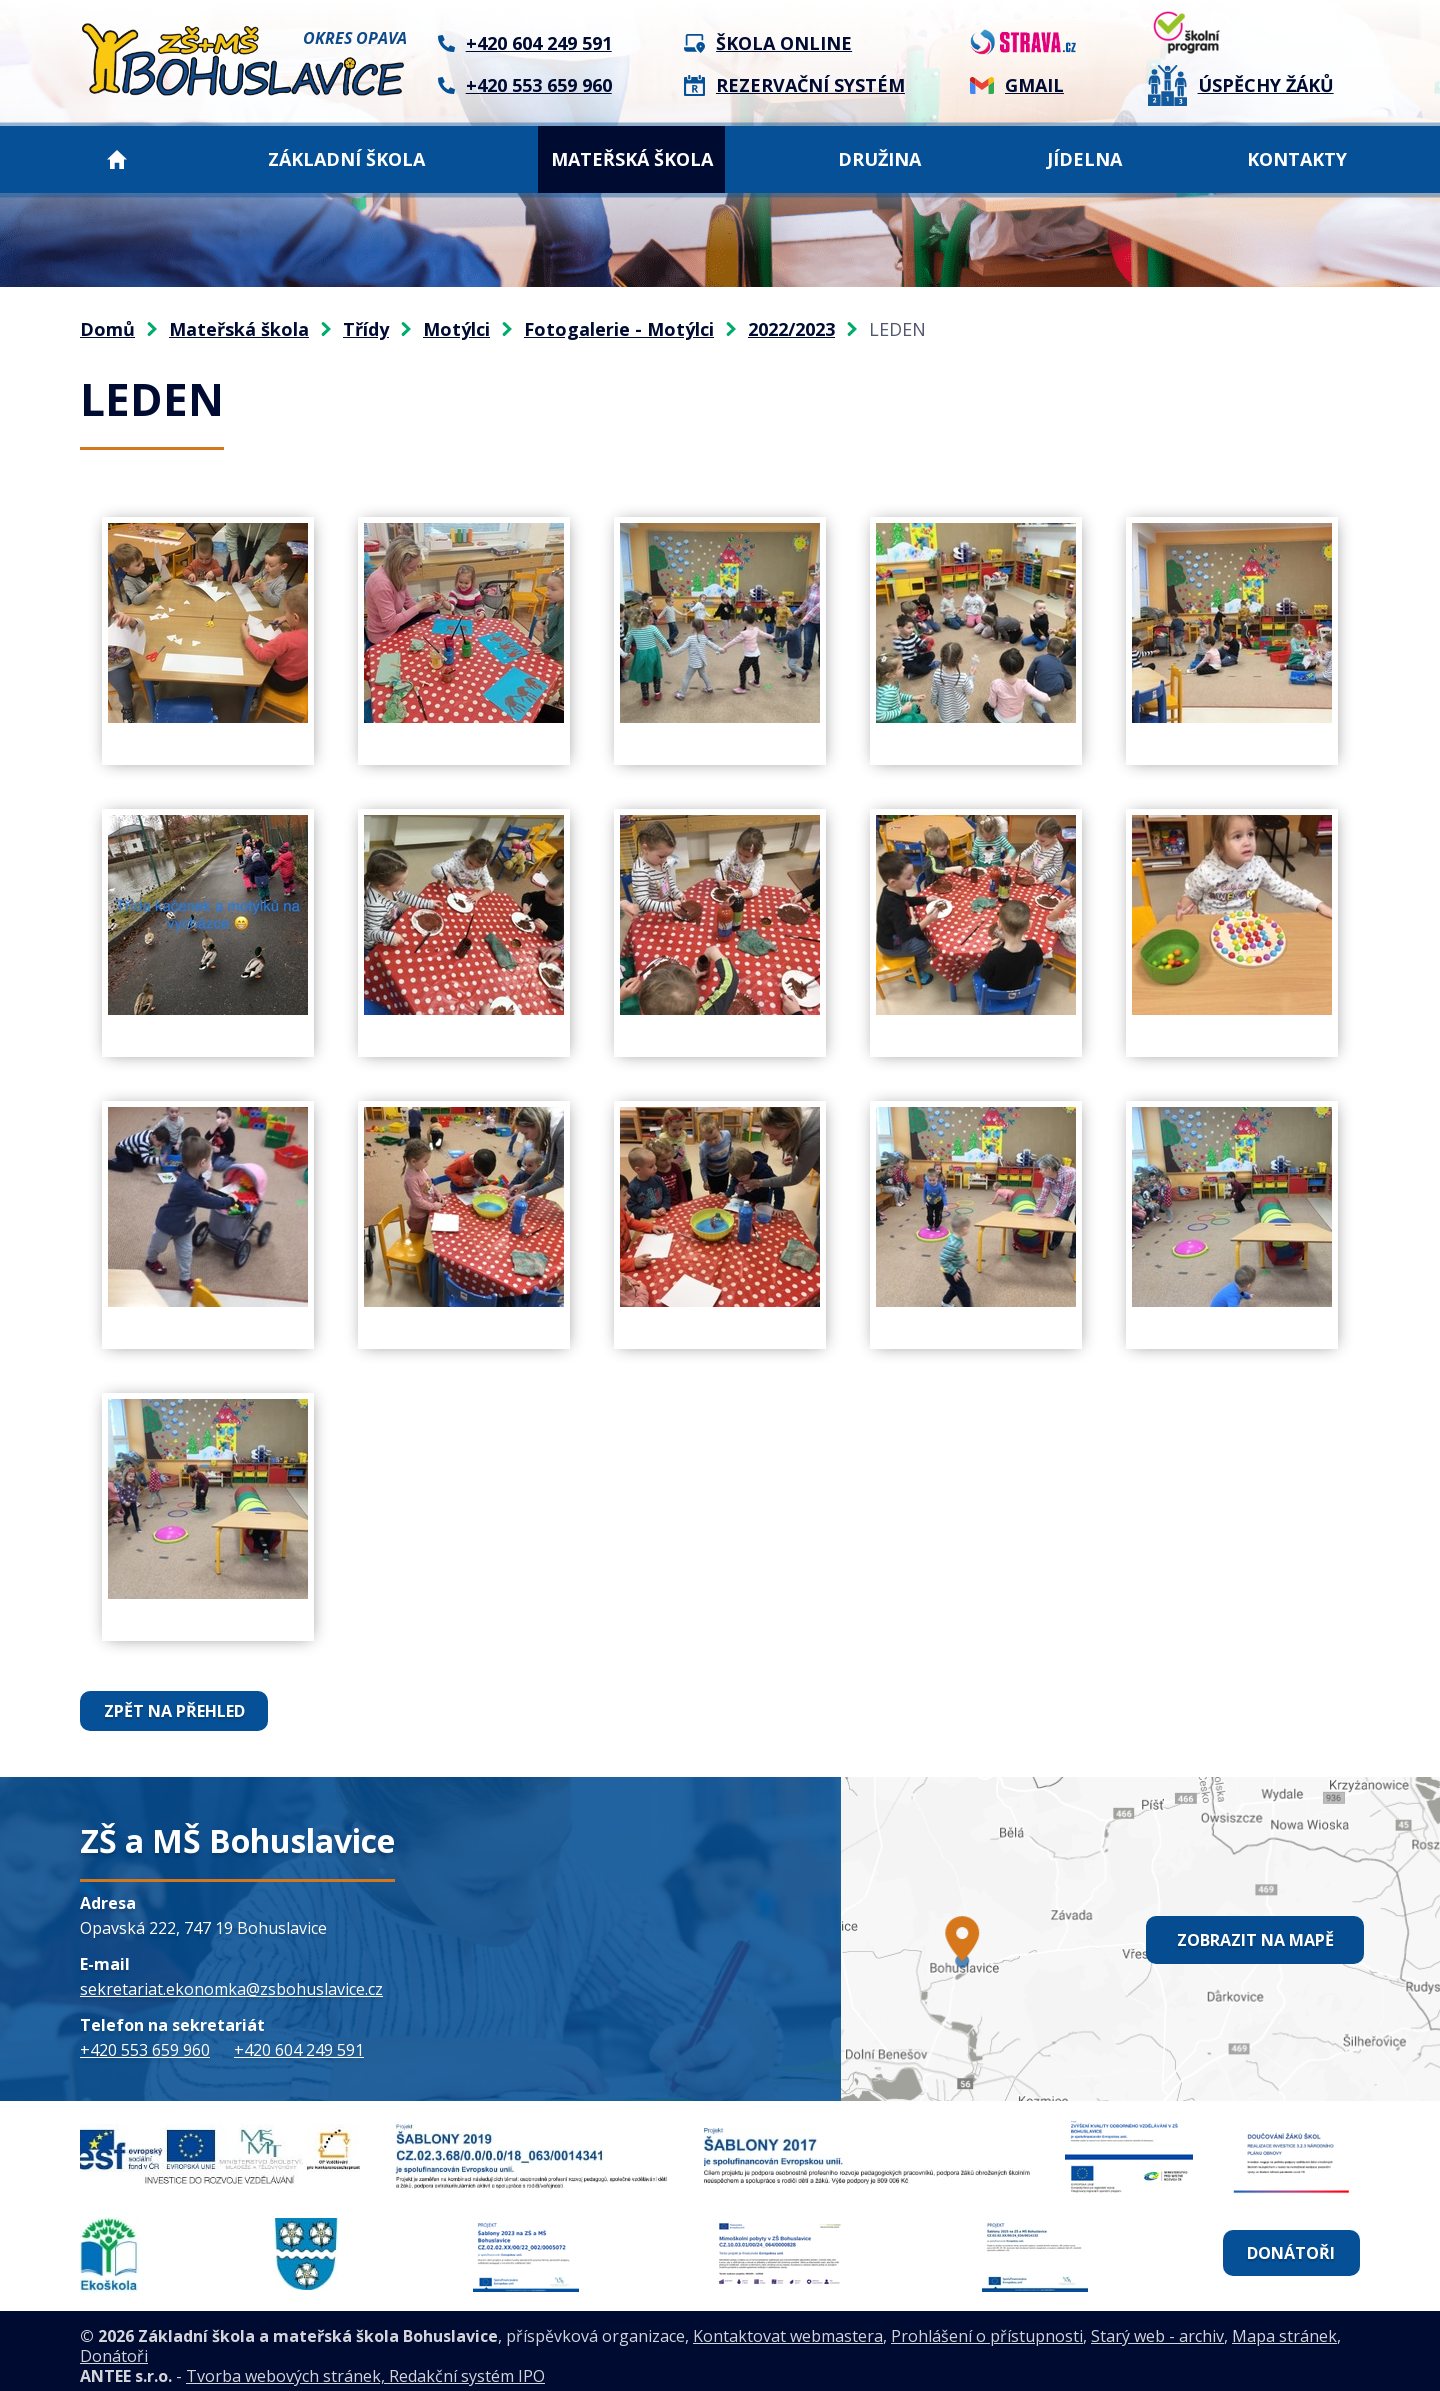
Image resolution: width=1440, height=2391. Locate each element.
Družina (879, 159)
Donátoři (1291, 2248)
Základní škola (346, 159)
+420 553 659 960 (145, 2050)
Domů (117, 159)
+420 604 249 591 (299, 2050)
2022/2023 (791, 329)
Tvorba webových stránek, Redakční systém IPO (365, 2367)
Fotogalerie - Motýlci (619, 329)
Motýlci (456, 329)
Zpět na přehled (174, 1711)
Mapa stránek (1284, 2327)
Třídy (366, 329)
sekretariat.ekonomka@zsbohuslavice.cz (231, 1989)
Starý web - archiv (1157, 2327)
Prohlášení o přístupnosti (987, 2327)
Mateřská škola (632, 159)
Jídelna (1084, 159)
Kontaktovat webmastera (788, 2327)
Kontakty (1297, 159)
